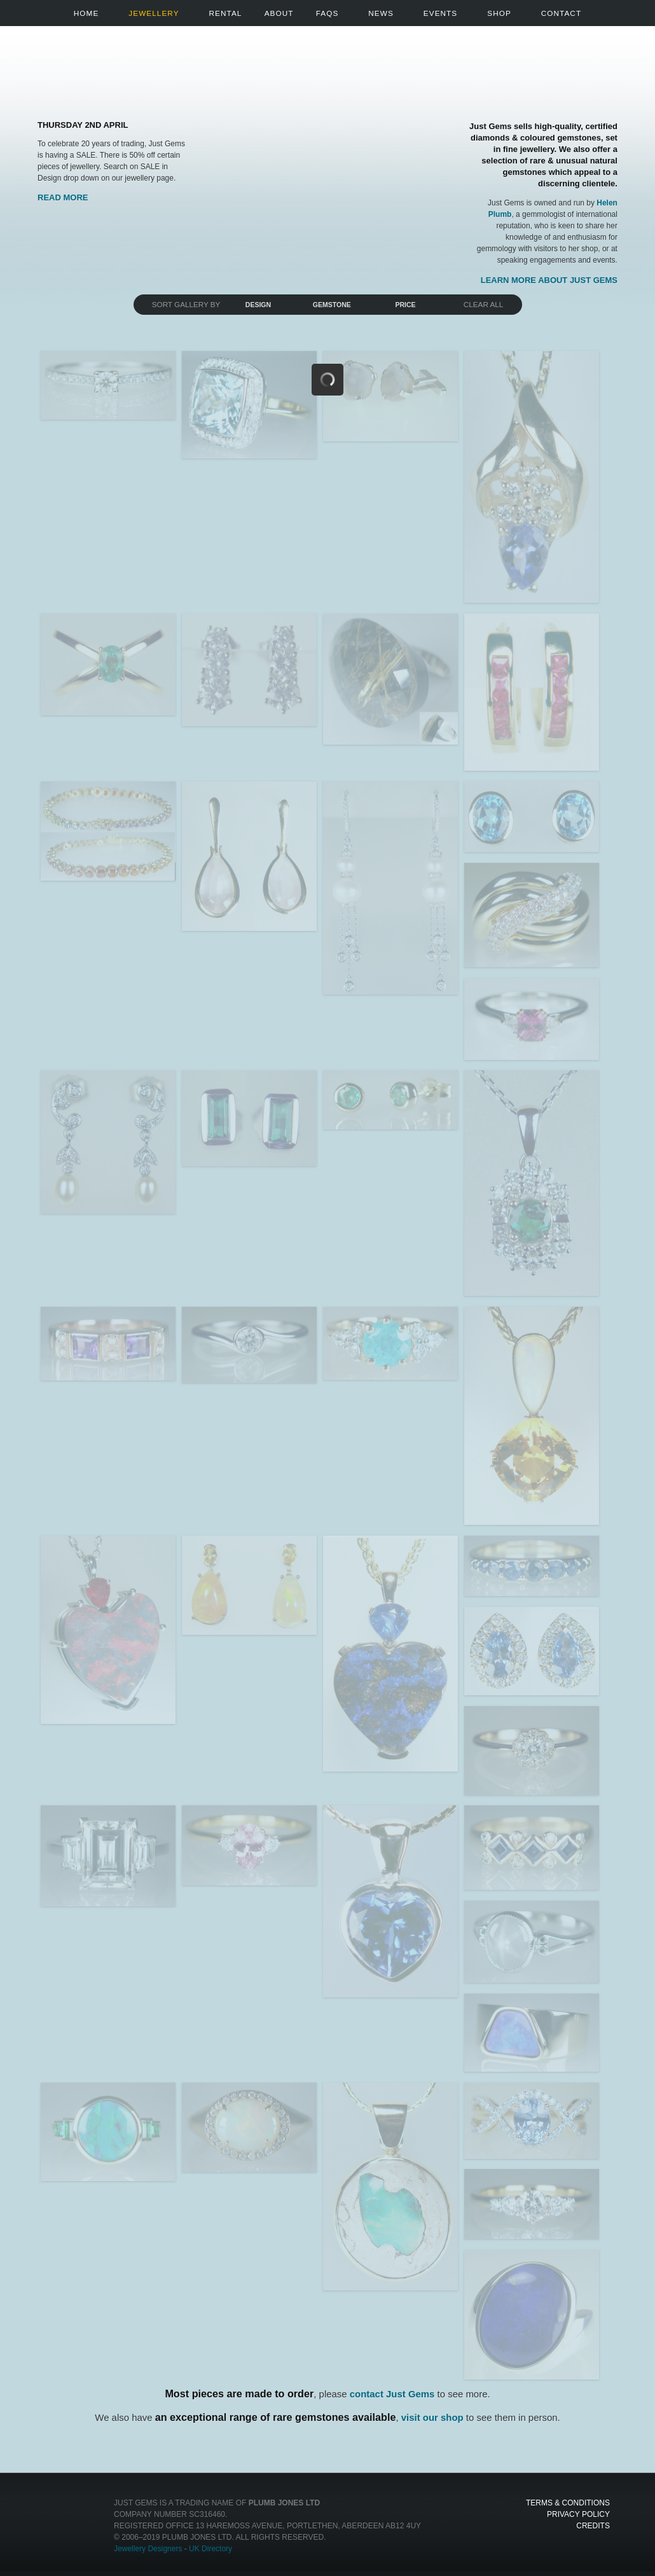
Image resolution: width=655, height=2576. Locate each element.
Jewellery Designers (148, 2548)
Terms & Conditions (568, 2502)
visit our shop (432, 2417)
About (279, 13)
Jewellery (153, 13)
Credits (593, 2525)
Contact (561, 13)
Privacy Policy (578, 2514)
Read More (63, 197)
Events (440, 13)
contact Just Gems (392, 2393)
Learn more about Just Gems (549, 280)
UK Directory (210, 2548)
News (380, 13)
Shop (499, 13)
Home (86, 13)
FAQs (327, 13)
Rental (225, 13)
